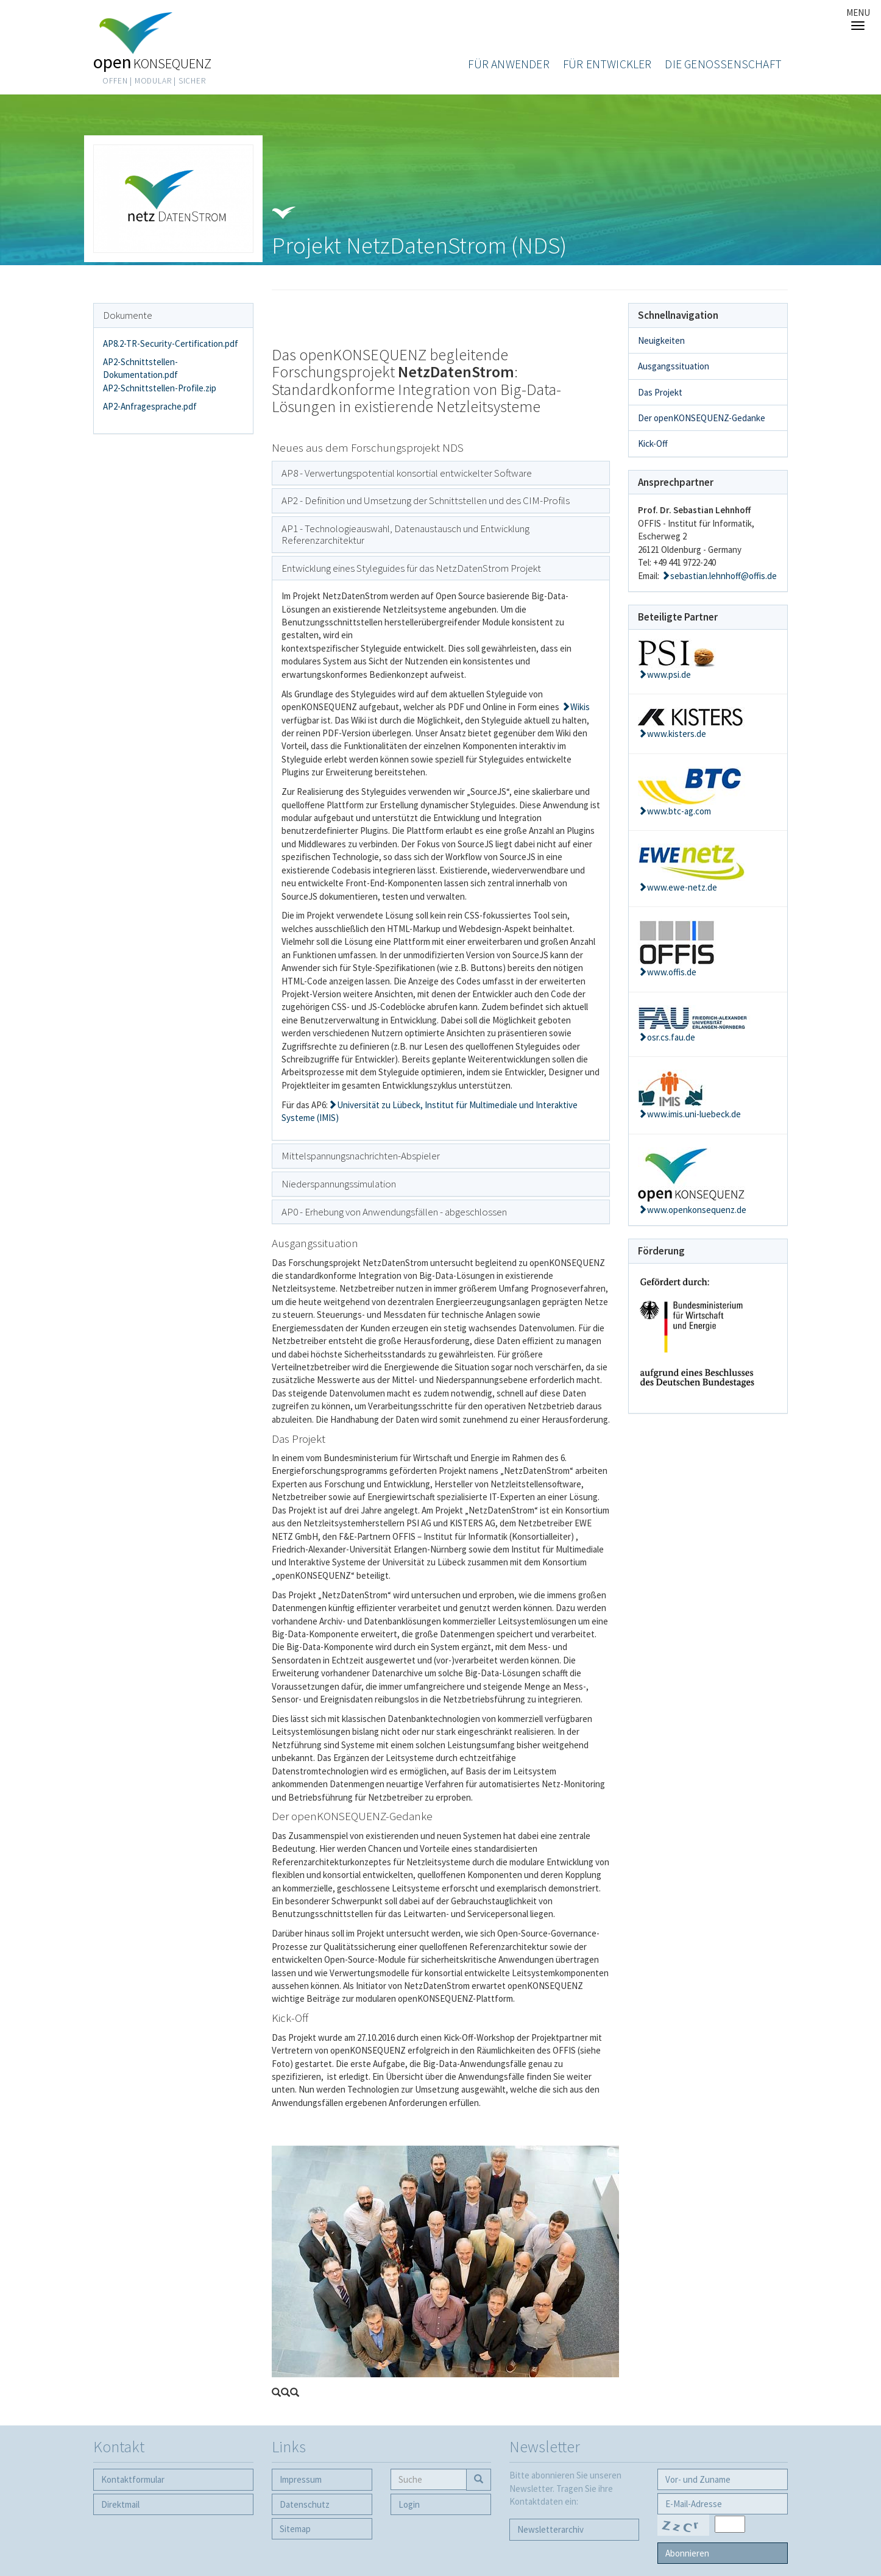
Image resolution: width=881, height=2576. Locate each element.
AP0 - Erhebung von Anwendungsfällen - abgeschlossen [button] (394, 1212)
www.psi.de (669, 674)
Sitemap (295, 2529)
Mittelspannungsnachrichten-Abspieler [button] (360, 1155)
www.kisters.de (676, 733)
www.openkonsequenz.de (696, 1209)
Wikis (580, 707)
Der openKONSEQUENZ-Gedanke (701, 418)
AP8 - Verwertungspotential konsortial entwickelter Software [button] (406, 473)
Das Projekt (660, 392)
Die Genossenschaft (723, 64)
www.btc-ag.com (679, 811)
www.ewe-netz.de (682, 887)
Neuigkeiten (661, 340)
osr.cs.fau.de (671, 1037)
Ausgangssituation (673, 366)
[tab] (440, 473)
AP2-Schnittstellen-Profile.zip (159, 388)
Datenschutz (305, 2504)
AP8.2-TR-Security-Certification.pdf (170, 343)
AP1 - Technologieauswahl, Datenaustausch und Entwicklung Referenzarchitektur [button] (405, 534)
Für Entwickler (607, 64)
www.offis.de (671, 972)
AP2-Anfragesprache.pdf (150, 406)
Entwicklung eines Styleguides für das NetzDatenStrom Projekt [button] (411, 568)
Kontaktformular (133, 2479)
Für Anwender (508, 64)
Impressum (301, 2479)
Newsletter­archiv (550, 2529)
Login (409, 2504)
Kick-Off (653, 443)
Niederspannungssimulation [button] (338, 1183)
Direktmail (120, 2504)
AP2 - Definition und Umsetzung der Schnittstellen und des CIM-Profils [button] (425, 500)
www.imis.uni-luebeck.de (694, 1114)
